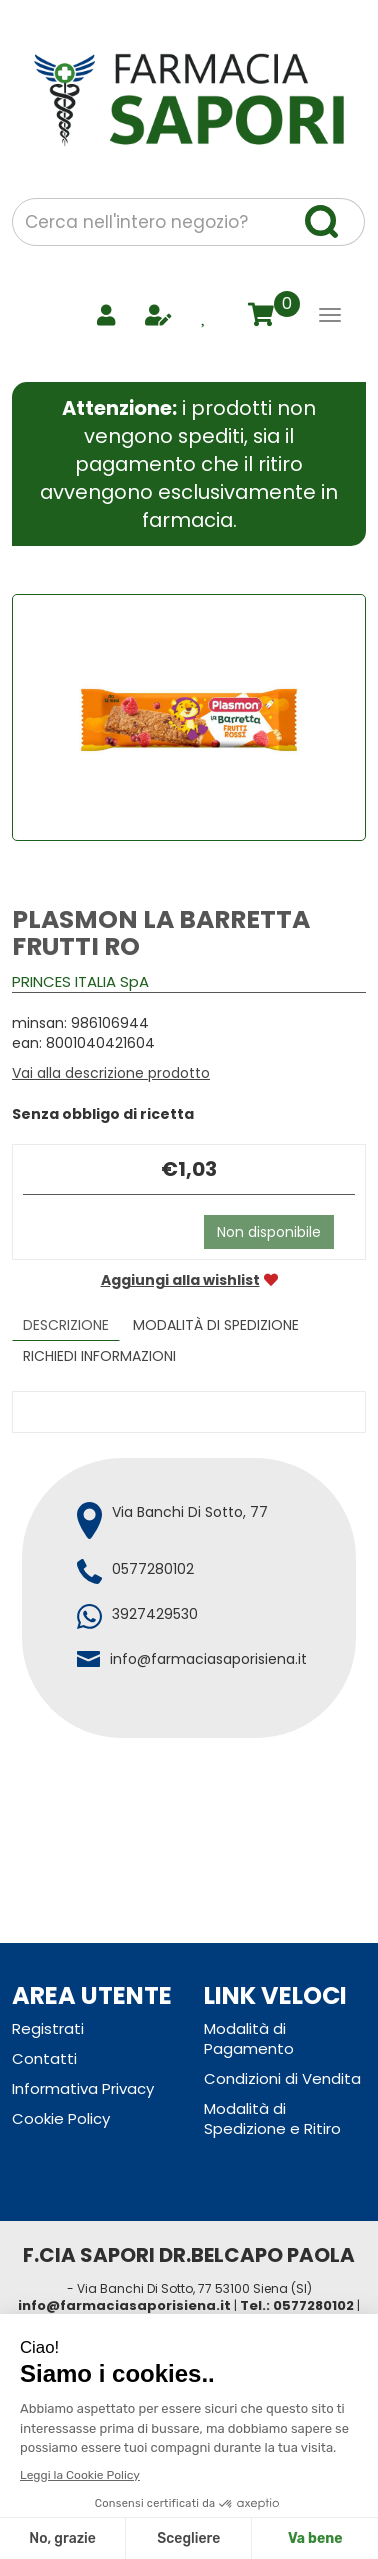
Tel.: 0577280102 (297, 2305)
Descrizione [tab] (66, 1325)
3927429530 (155, 1614)
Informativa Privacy (83, 2088)
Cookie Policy (61, 2118)
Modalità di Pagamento (249, 2038)
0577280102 (153, 1569)
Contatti (44, 2058)
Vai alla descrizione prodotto (111, 1073)
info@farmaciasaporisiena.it (208, 1659)
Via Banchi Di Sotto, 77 (190, 1512)
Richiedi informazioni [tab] (99, 1356)
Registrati (48, 2028)
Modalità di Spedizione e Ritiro (272, 2118)
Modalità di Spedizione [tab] (216, 1325)
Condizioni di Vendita (282, 2078)
